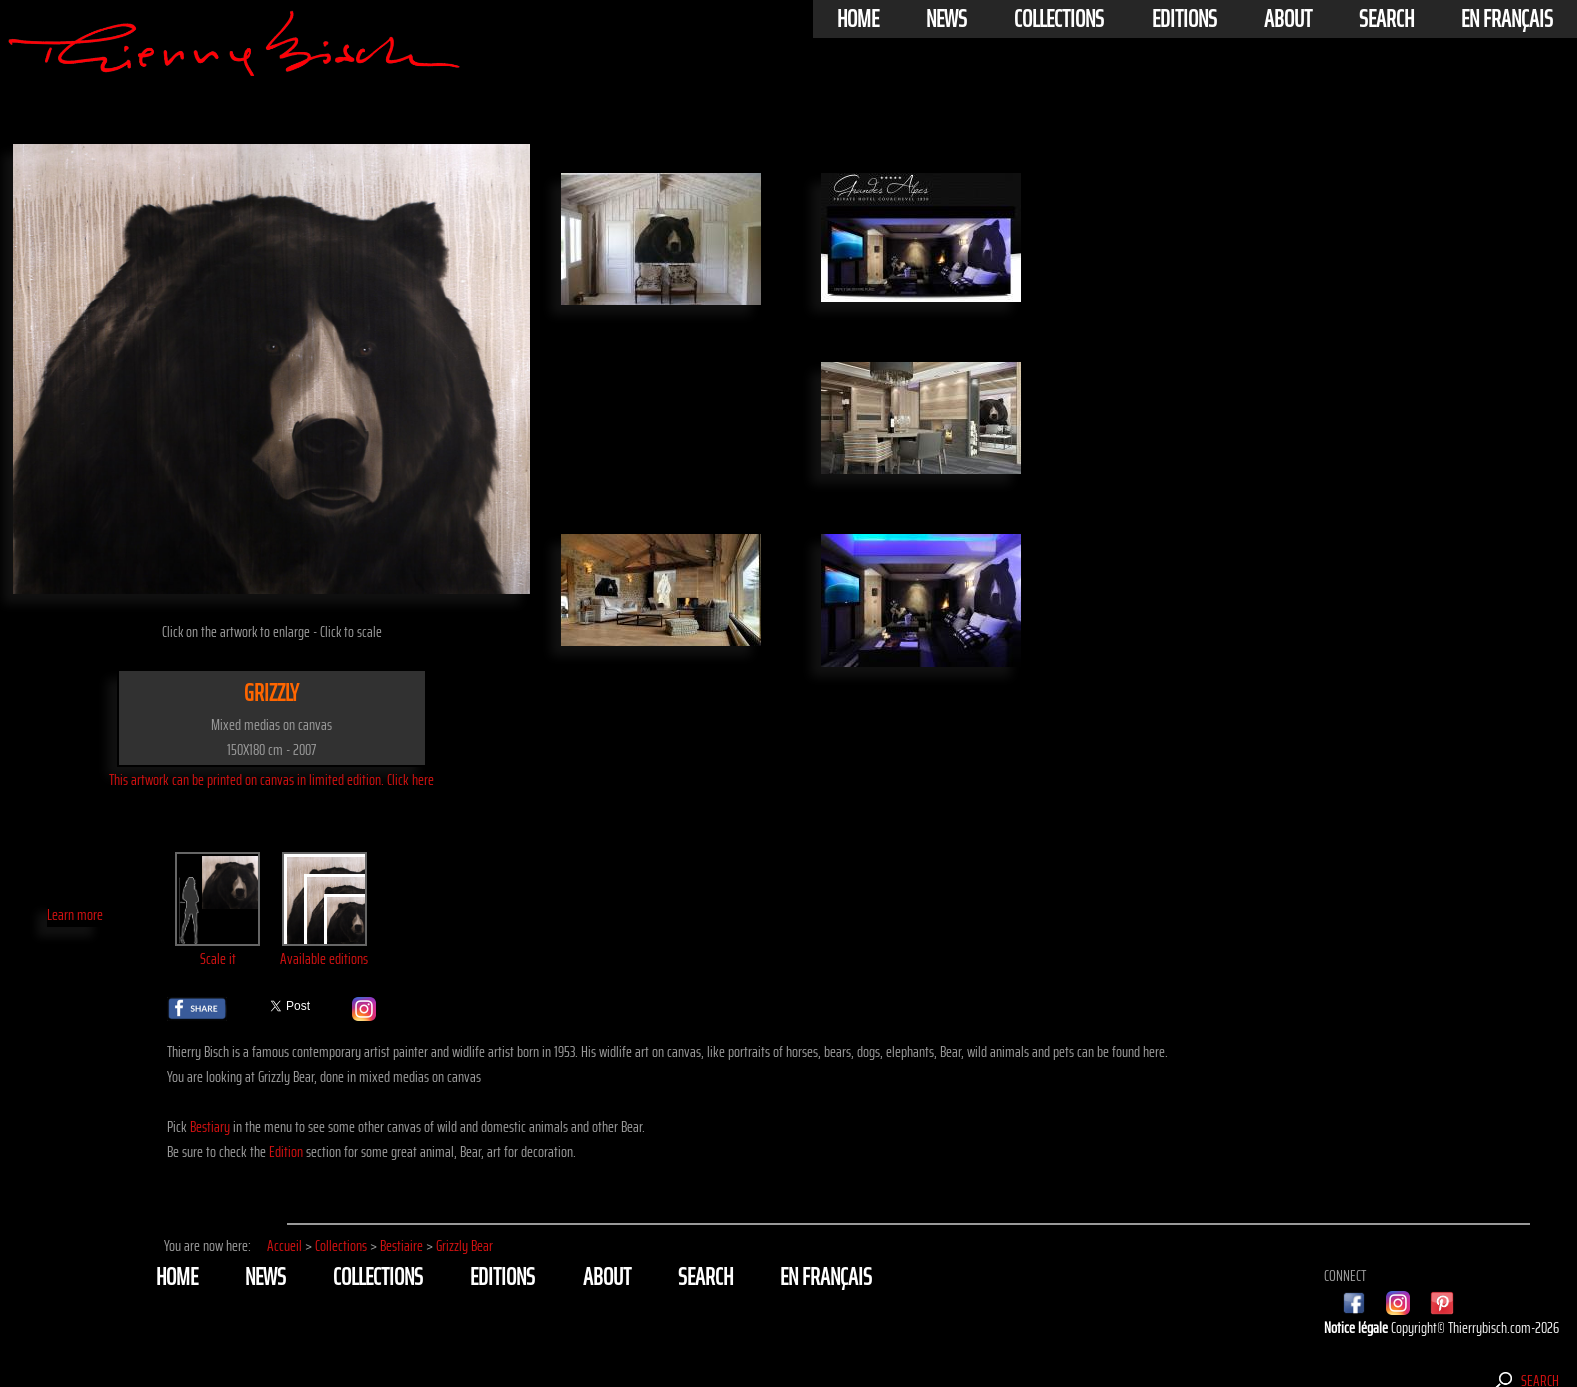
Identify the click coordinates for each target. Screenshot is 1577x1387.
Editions (1184, 19)
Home (858, 19)
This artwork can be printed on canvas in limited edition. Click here (271, 779)
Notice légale (1357, 1327)
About (1288, 19)
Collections (1059, 19)
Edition (286, 1151)
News (946, 19)
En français (1507, 19)
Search (1386, 19)
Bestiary (210, 1126)
